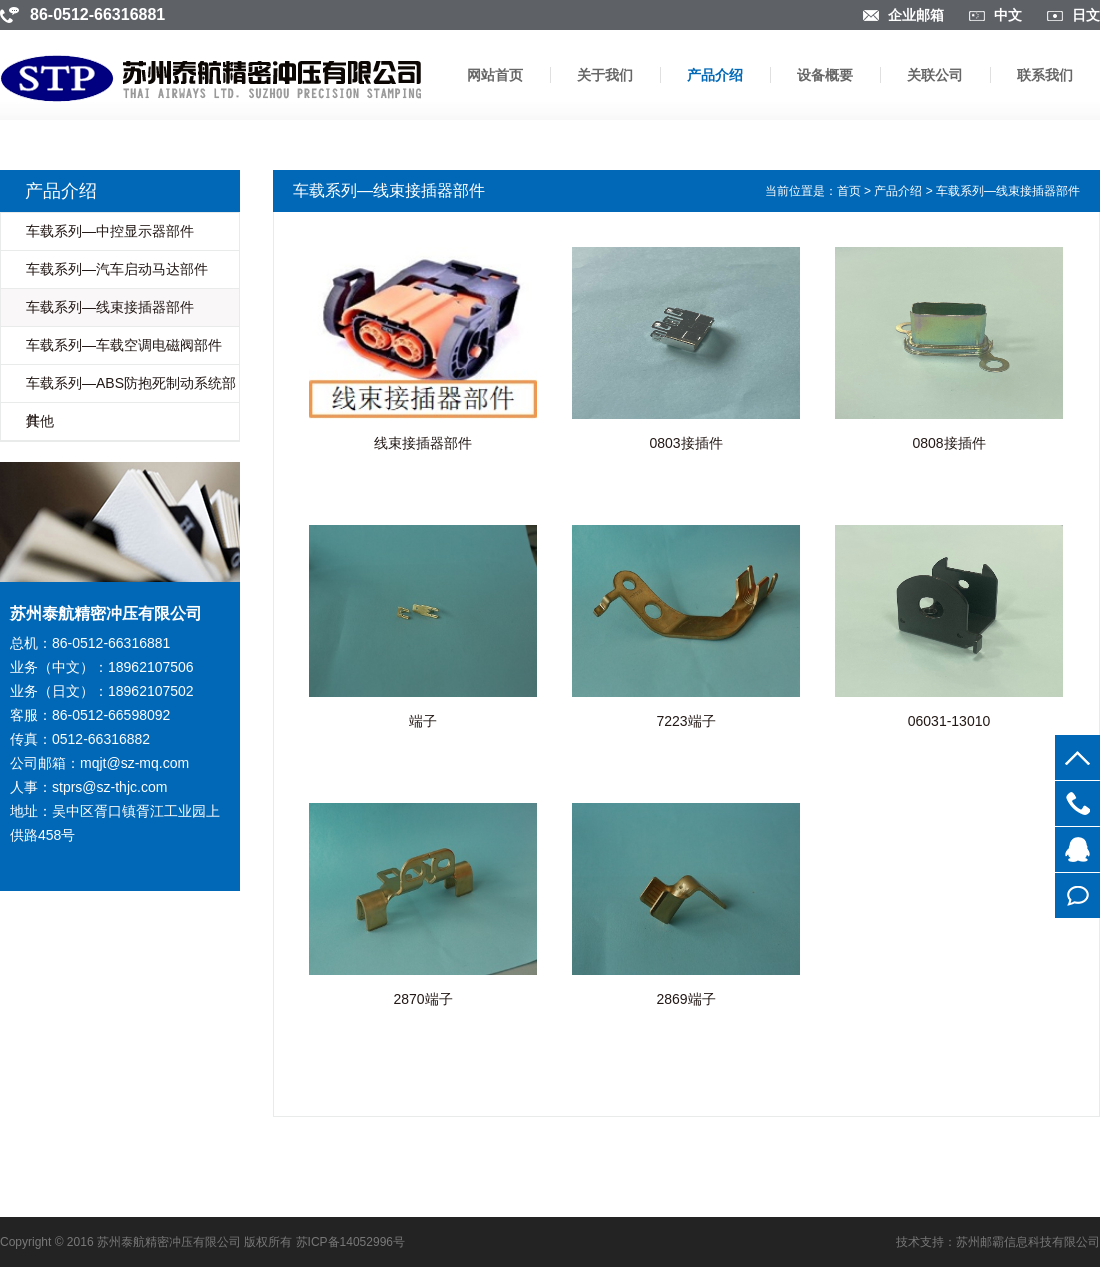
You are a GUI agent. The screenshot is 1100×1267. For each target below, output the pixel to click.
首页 (849, 191)
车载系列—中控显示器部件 (110, 231)
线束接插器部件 (423, 443)
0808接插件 (948, 443)
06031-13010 (949, 721)
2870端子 (422, 999)
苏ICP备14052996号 (350, 1242)
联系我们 (1045, 75)
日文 (1086, 15)
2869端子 (685, 999)
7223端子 (685, 721)
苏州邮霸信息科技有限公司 (1028, 1242)
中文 (1008, 15)
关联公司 (935, 75)
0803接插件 (685, 443)
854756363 (1077, 849)
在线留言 (1077, 895)
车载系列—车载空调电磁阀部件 (124, 345)
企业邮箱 (916, 15)
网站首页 (495, 75)
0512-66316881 (1077, 803)
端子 (423, 721)
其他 (40, 421)
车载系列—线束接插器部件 (110, 307)
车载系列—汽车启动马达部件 (117, 269)
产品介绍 (715, 75)
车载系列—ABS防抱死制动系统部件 (131, 401)
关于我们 (605, 75)
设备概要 (825, 75)
